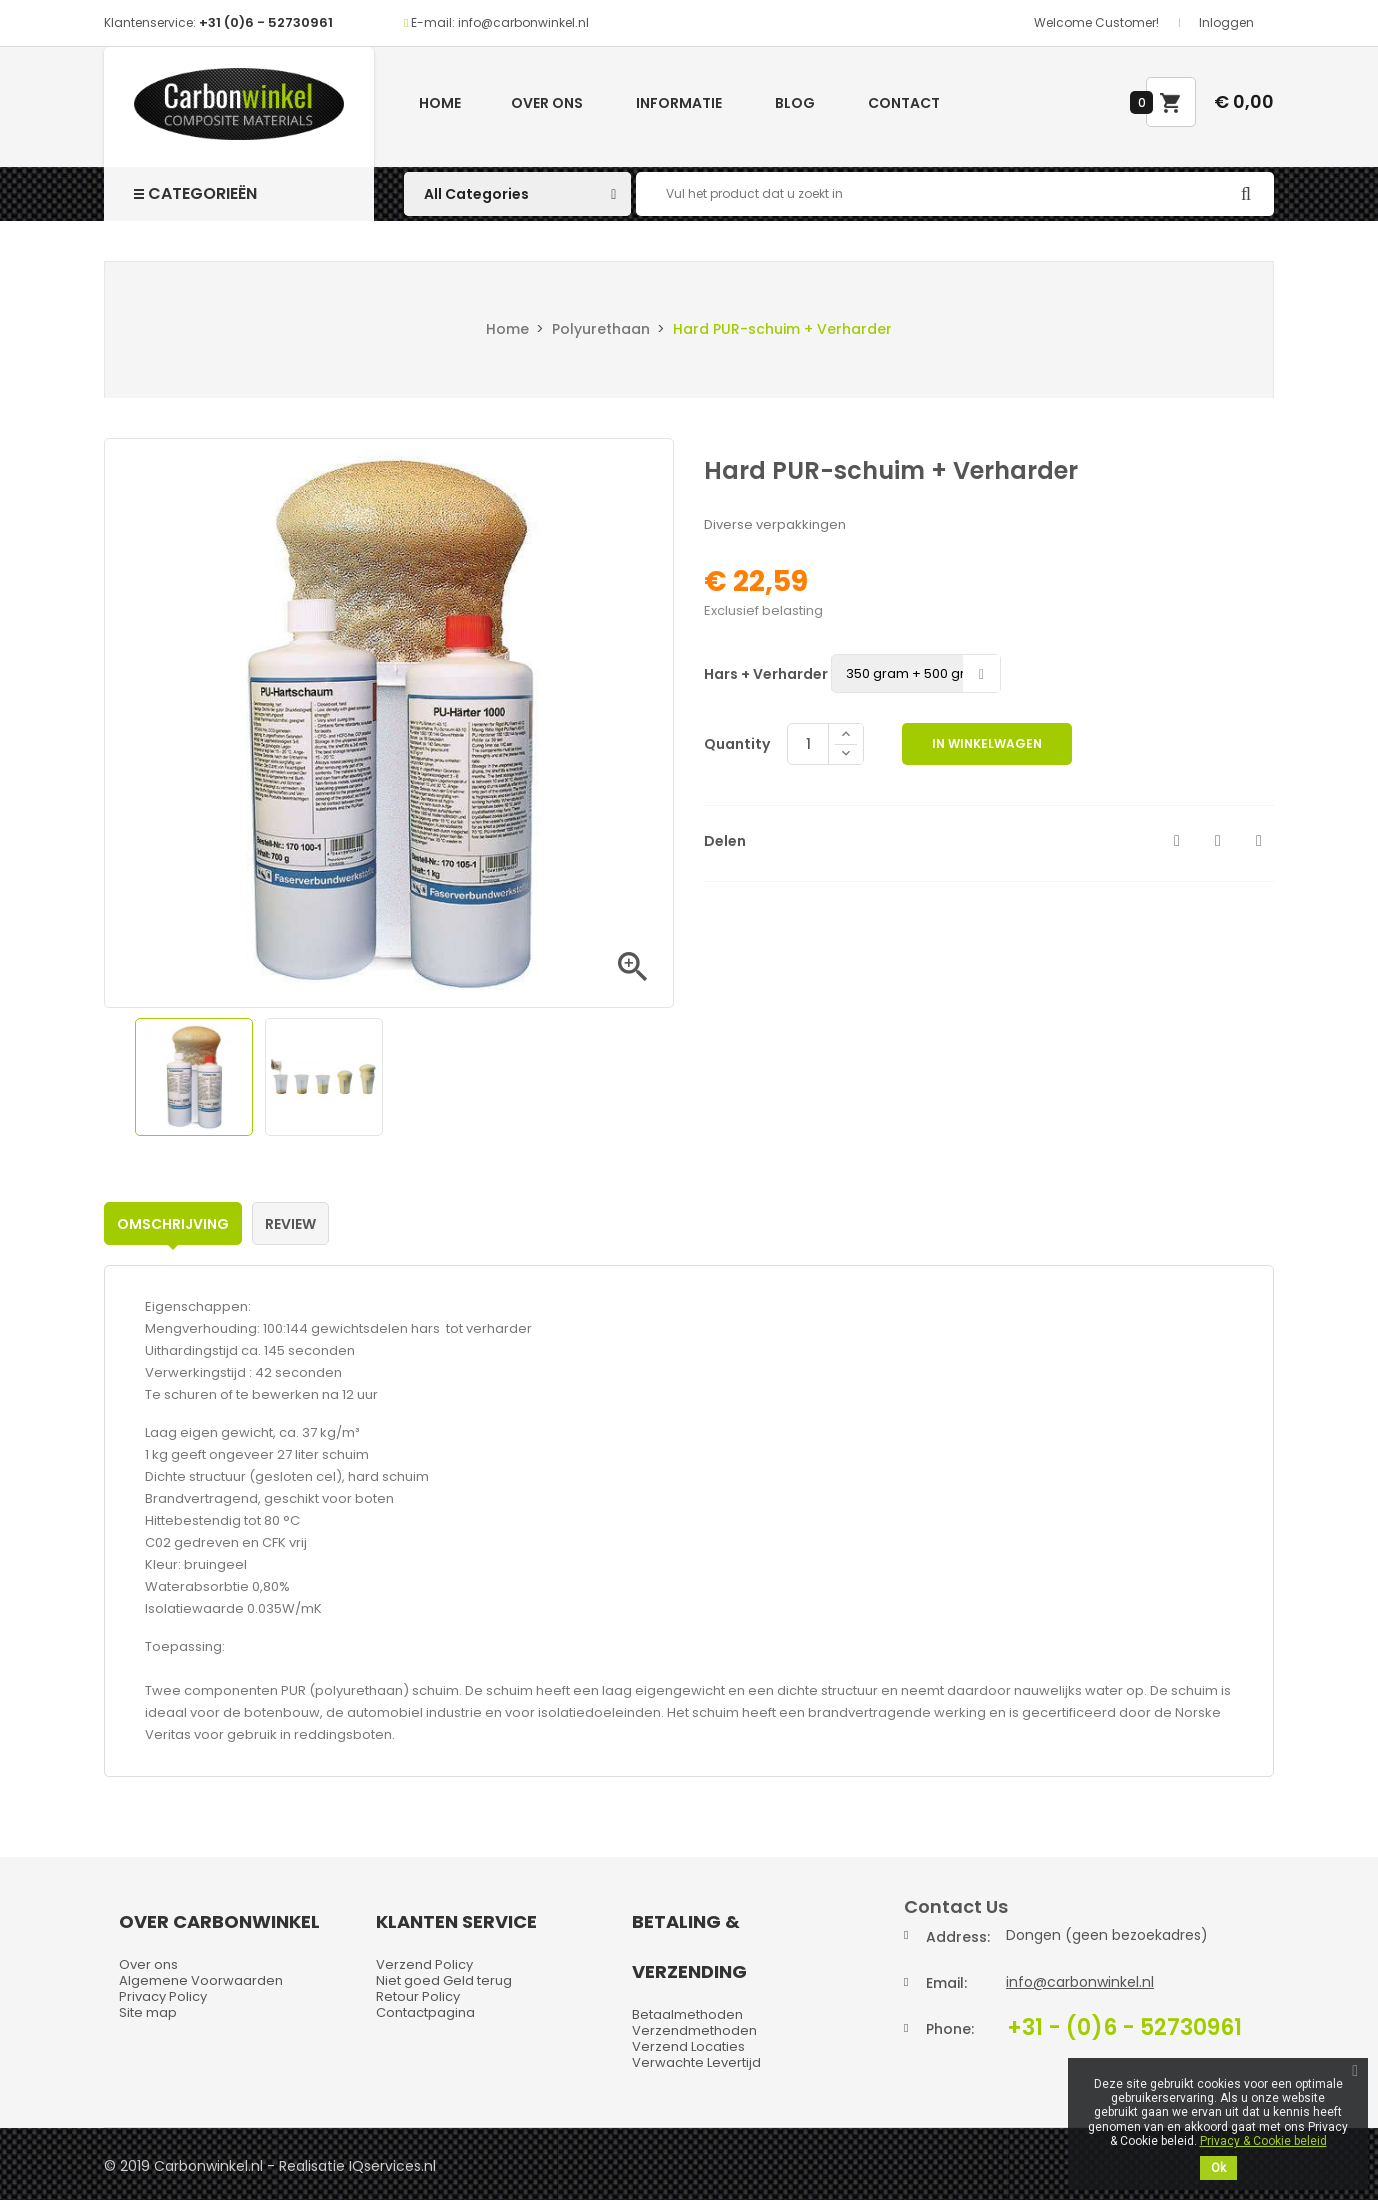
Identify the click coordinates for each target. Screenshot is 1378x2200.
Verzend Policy (424, 1964)
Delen (1177, 841)
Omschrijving (173, 1224)
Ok (1218, 2168)
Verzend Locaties (688, 2046)
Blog (795, 103)
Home (440, 103)
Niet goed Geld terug (444, 1980)
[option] (194, 1077)
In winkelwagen (987, 743)
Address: (958, 1937)
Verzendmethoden (694, 2030)
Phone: (950, 2029)
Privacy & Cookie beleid (1263, 2141)
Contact (904, 103)
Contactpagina (425, 2012)
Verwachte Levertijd (696, 2062)
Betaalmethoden (687, 2014)
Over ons (547, 103)
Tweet (1218, 841)
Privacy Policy (163, 1996)
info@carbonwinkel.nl (1080, 1982)
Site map (148, 2012)
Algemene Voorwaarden (201, 1980)
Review (290, 1224)
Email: (946, 1983)
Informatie (679, 103)
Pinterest (1259, 841)
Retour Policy (418, 1996)
